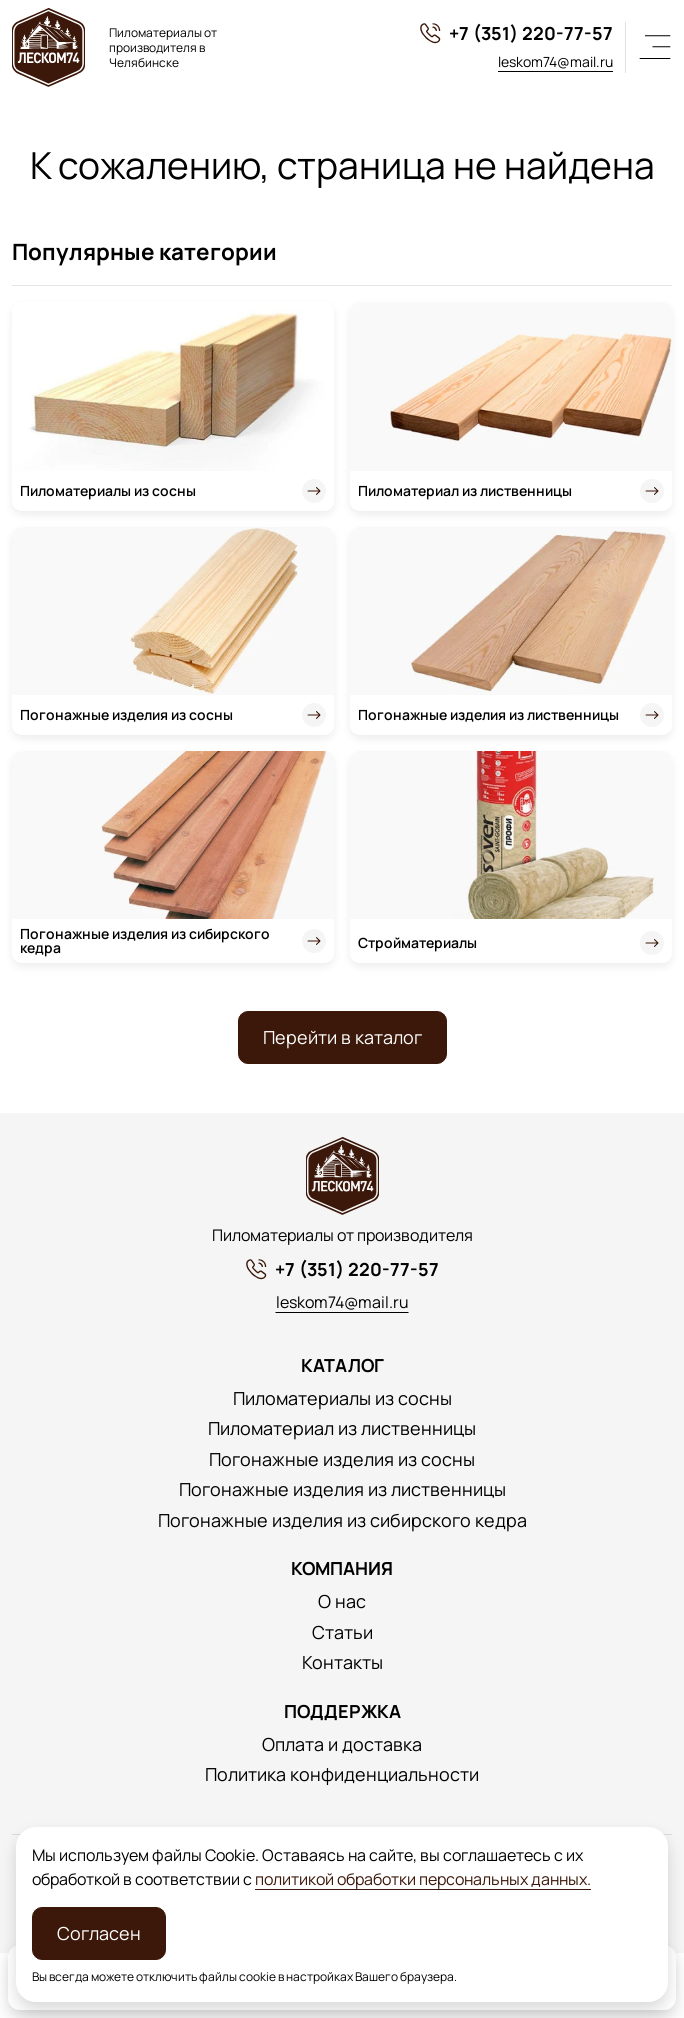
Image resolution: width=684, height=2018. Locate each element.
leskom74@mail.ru (555, 61)
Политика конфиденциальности (342, 1774)
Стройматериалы (417, 942)
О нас (342, 1601)
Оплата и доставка (342, 1744)
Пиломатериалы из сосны (108, 490)
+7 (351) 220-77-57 (516, 33)
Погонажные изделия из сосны (126, 714)
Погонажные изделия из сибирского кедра (145, 940)
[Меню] (655, 47)
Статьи (342, 1632)
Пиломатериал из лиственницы (465, 490)
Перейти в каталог (342, 1037)
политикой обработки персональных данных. (423, 1879)
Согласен (99, 1933)
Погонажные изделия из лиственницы (488, 714)
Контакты (342, 1662)
